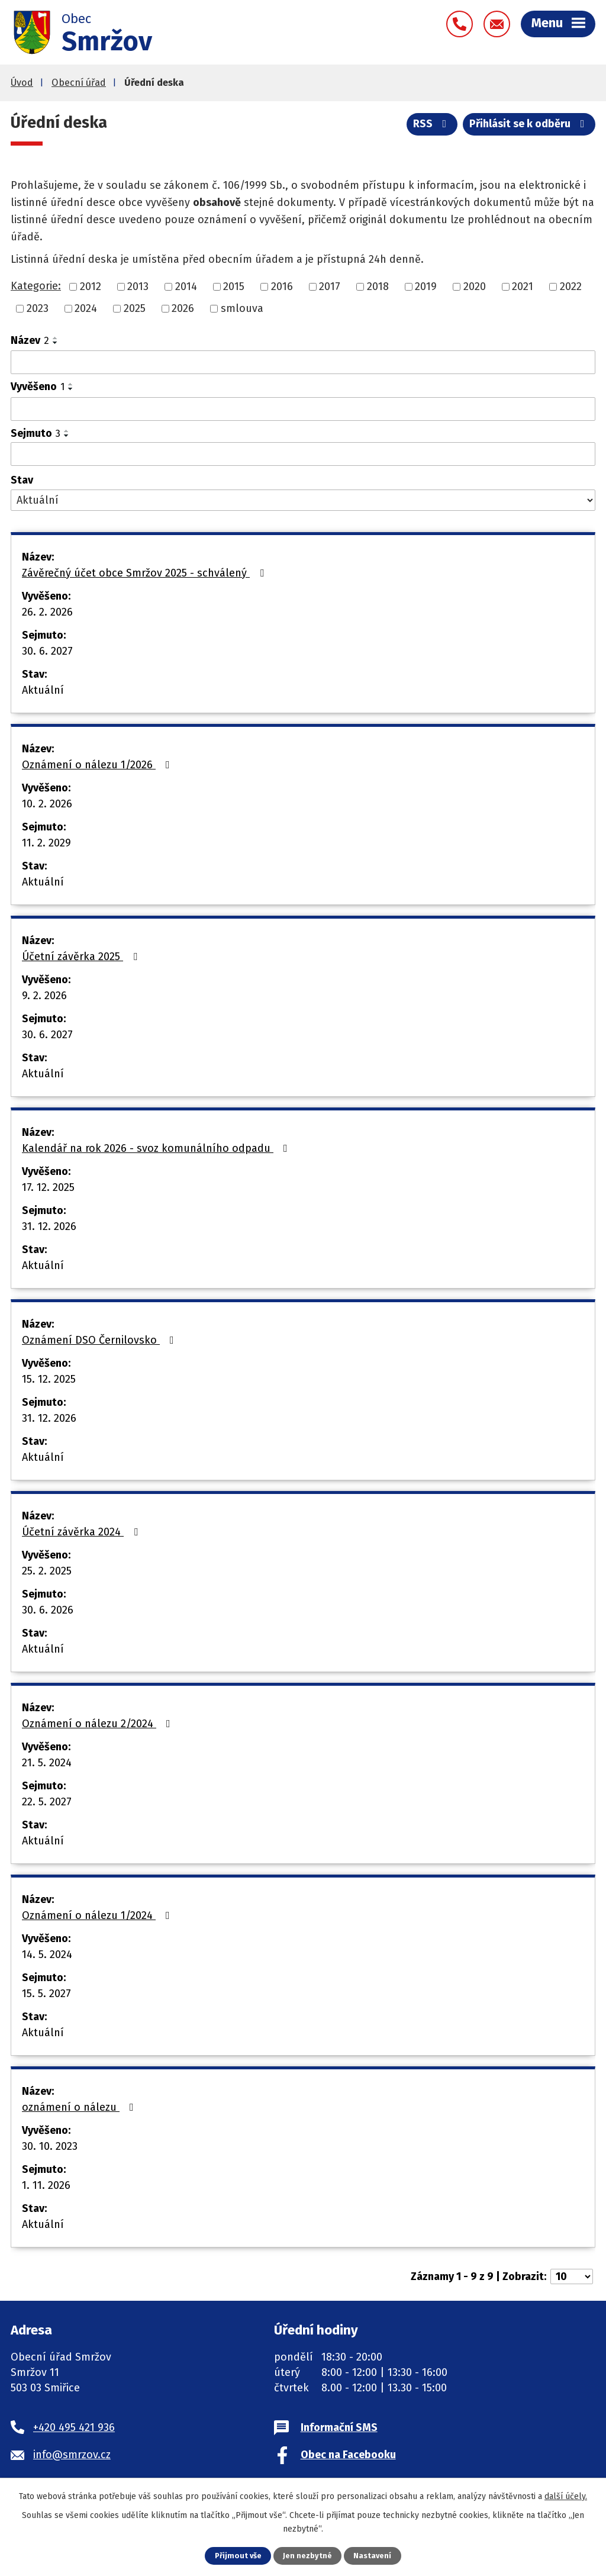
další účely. (565, 2496)
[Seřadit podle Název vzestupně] (55, 338)
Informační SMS (339, 2427)
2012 (90, 286)
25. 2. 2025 (47, 1570)
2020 (474, 286)
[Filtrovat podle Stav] (303, 500)
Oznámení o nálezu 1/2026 (98, 764)
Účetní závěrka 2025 (82, 956)
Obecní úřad (78, 82)
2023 (38, 308)
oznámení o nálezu (80, 2107)
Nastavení (372, 2555)
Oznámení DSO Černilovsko (100, 1340)
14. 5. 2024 (47, 1954)
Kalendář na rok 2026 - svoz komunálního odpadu (157, 1148)
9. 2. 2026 (44, 995)
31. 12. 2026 (49, 1226)
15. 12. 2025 (49, 1379)
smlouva (242, 308)
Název (30, 340)
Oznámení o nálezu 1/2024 (98, 1915)
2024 (86, 308)
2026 (183, 308)
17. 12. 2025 (48, 1187)
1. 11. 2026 (46, 2185)
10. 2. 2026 (47, 803)
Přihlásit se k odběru (529, 123)
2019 (426, 286)
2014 (186, 286)
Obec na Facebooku (348, 2454)
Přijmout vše (238, 2555)
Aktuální (43, 690)
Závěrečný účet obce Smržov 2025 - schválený (145, 572)
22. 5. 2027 (47, 1801)
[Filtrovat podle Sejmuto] (303, 454)
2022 (571, 286)
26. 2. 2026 (47, 612)
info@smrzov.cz (72, 2454)
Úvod (22, 82)
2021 (522, 286)
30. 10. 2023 (50, 2146)
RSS (432, 123)
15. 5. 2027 (46, 1993)
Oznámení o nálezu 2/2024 (98, 1723)
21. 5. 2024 (47, 1762)
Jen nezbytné (307, 2555)
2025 (135, 308)
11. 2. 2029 (46, 842)
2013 (138, 286)
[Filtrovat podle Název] (303, 362)
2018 (378, 286)
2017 (329, 286)
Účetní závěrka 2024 (82, 1531)
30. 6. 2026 (47, 1610)
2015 (233, 286)
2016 (282, 286)
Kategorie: (36, 285)
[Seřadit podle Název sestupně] (55, 342)
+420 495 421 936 (74, 2427)
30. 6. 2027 (47, 651)
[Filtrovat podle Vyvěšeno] (303, 409)
